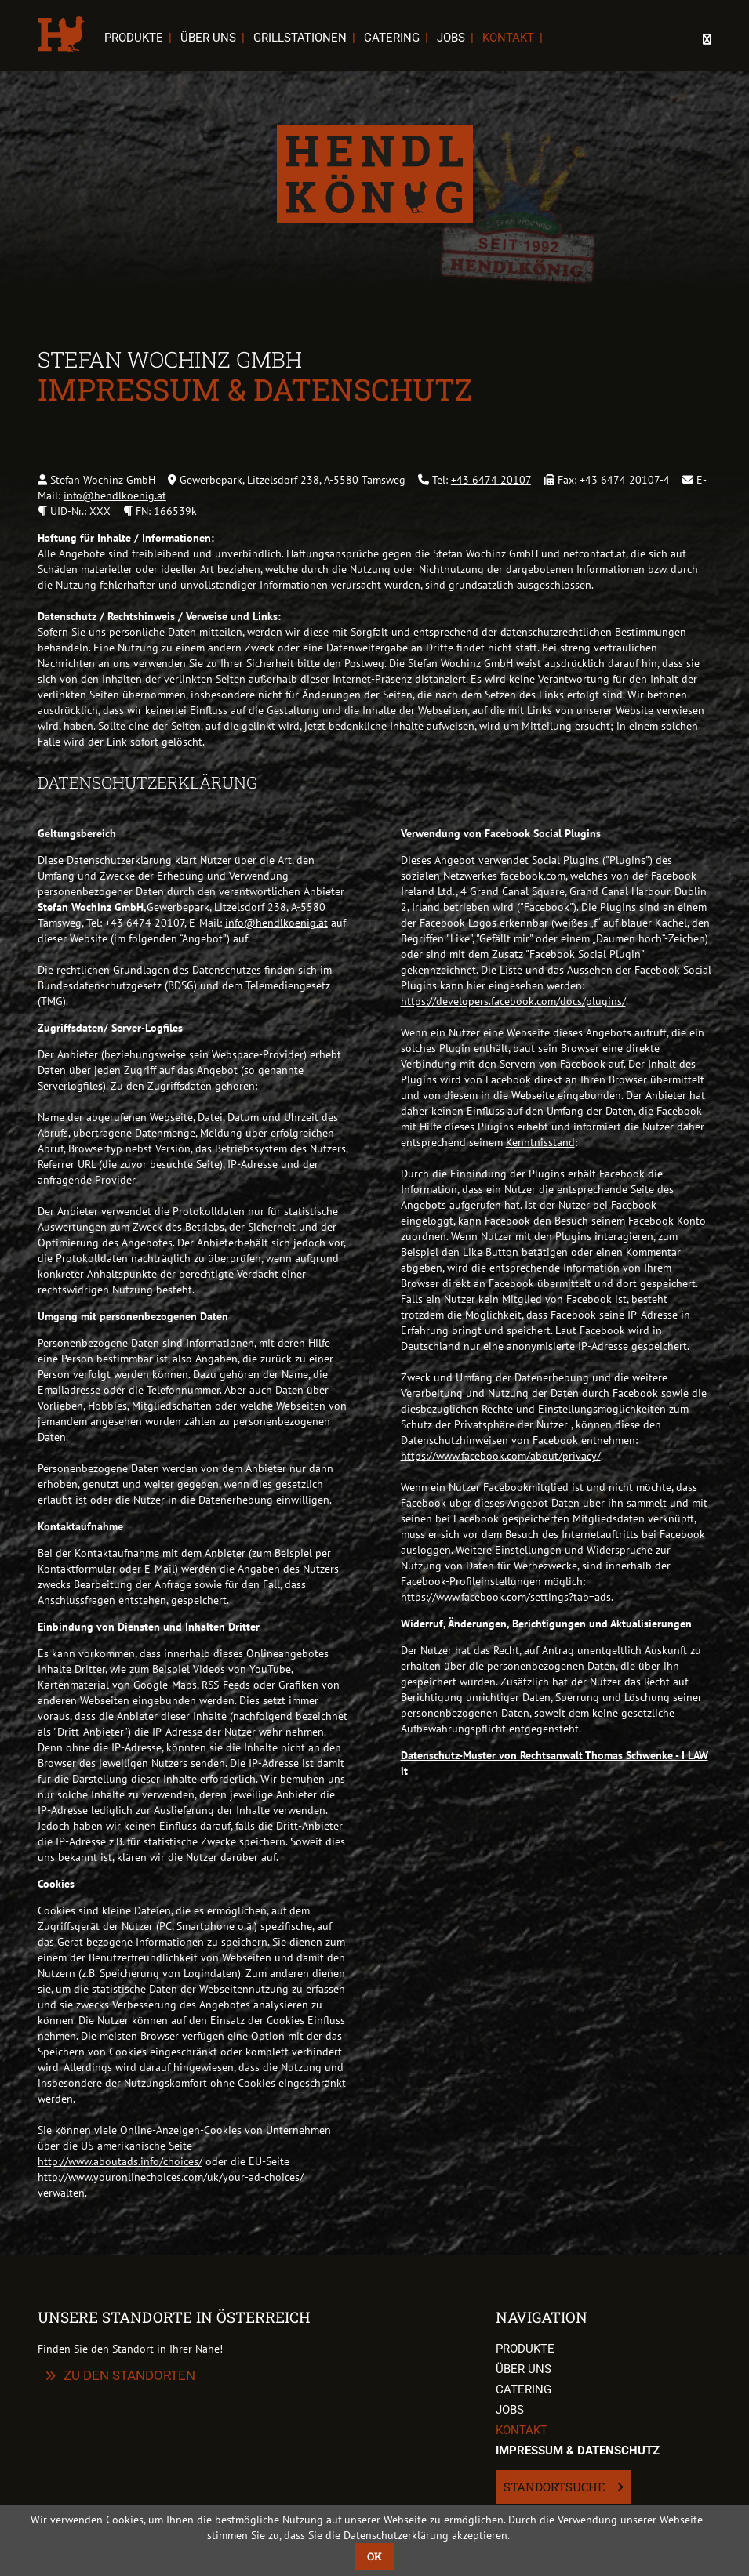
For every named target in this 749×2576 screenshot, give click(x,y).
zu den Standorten (129, 2375)
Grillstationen (300, 38)
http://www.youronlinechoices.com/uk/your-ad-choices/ (171, 2177)
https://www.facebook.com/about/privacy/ (501, 1456)
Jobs (451, 38)
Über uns (208, 38)
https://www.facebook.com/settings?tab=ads (506, 1597)
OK (374, 2556)
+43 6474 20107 (491, 480)
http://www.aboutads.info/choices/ (120, 2161)
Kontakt (508, 38)
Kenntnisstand (540, 1142)
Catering (392, 38)
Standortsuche (556, 2486)
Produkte (133, 38)
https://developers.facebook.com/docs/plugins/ (513, 1001)
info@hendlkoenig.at (115, 495)
